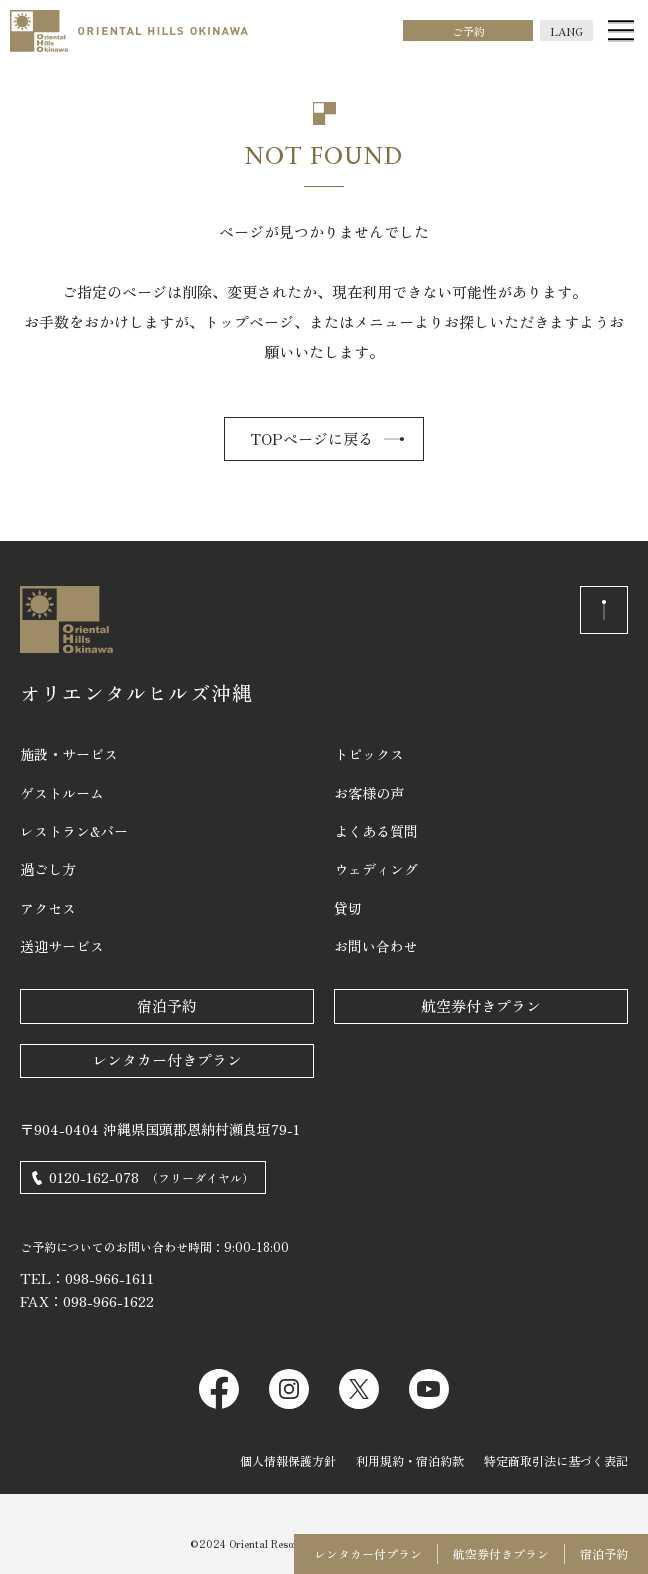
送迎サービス (62, 946)
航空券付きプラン (481, 1005)
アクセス (48, 908)
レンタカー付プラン (368, 1553)
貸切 (348, 908)
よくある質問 (376, 831)
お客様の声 (369, 793)
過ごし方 (48, 869)
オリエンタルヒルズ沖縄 (136, 692)
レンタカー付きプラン (167, 1059)
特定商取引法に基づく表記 (556, 1460)
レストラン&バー (74, 831)
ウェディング (376, 869)
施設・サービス (69, 754)
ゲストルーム (62, 793)
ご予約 (468, 31)
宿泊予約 (167, 1005)
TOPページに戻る (311, 438)
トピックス (369, 754)
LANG (566, 31)
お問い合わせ (376, 946)
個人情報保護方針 (288, 1460)
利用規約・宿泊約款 (410, 1460)
